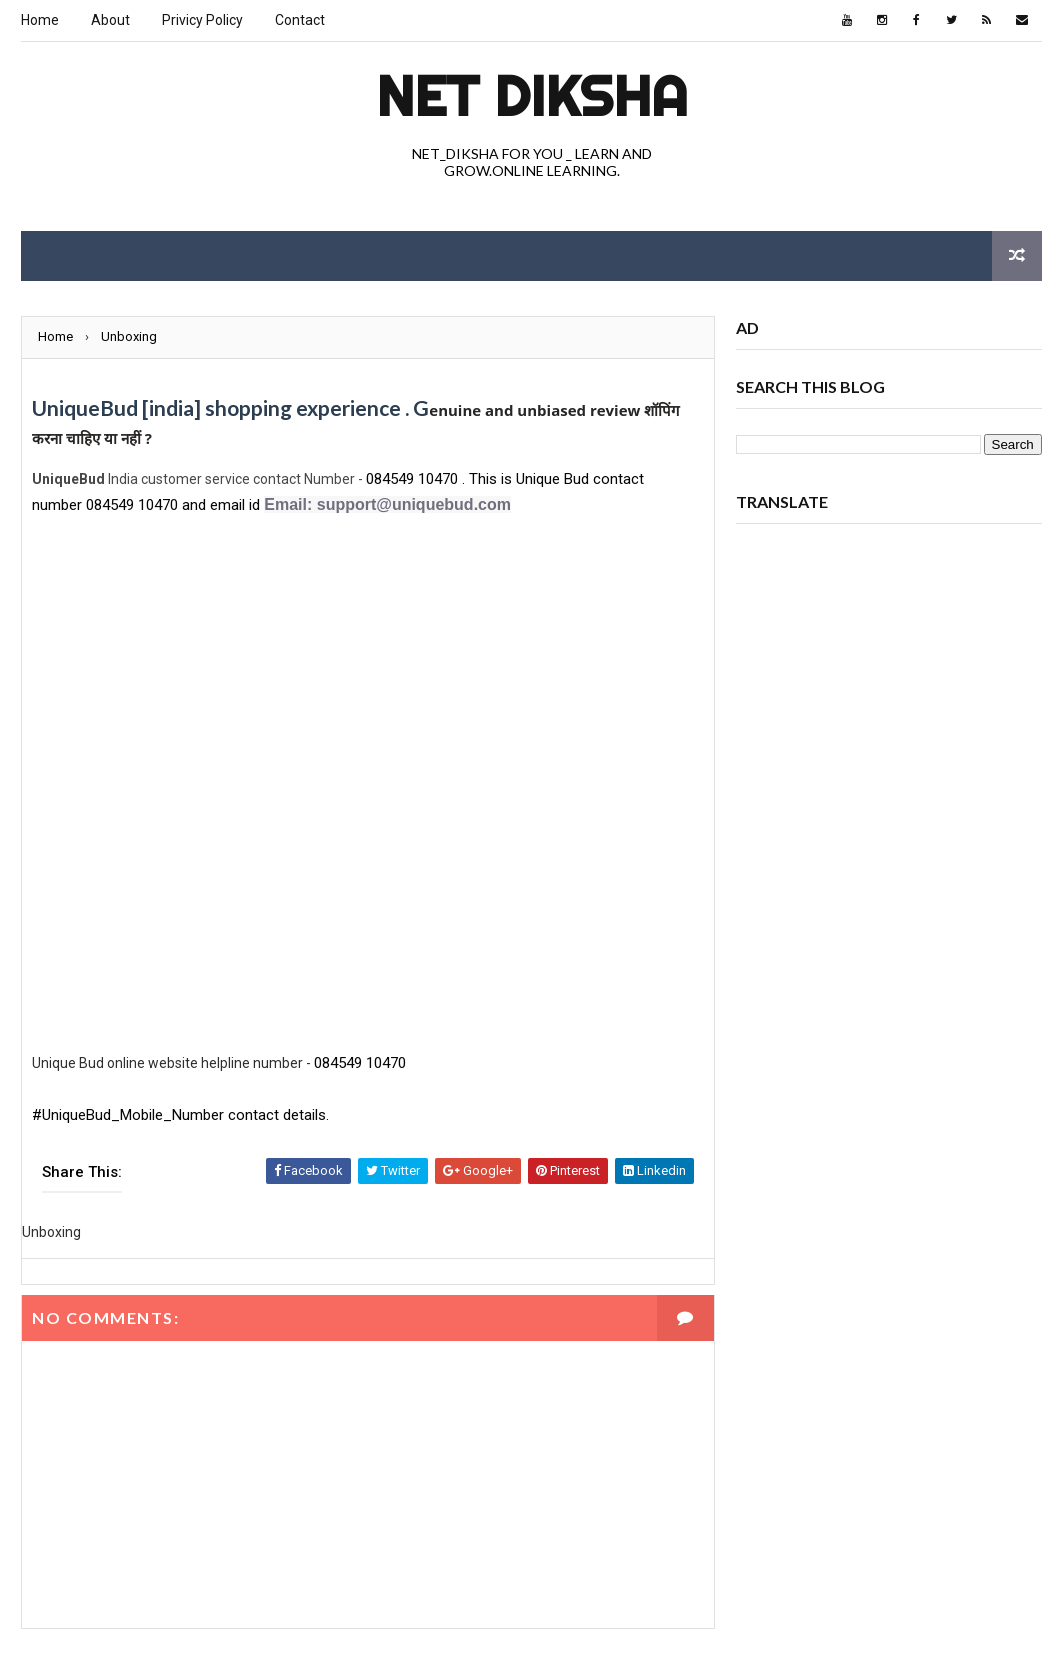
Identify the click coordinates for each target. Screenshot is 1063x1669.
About (110, 20)
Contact (300, 20)
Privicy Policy (202, 20)
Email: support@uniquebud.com (387, 504)
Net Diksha (532, 96)
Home (40, 20)
